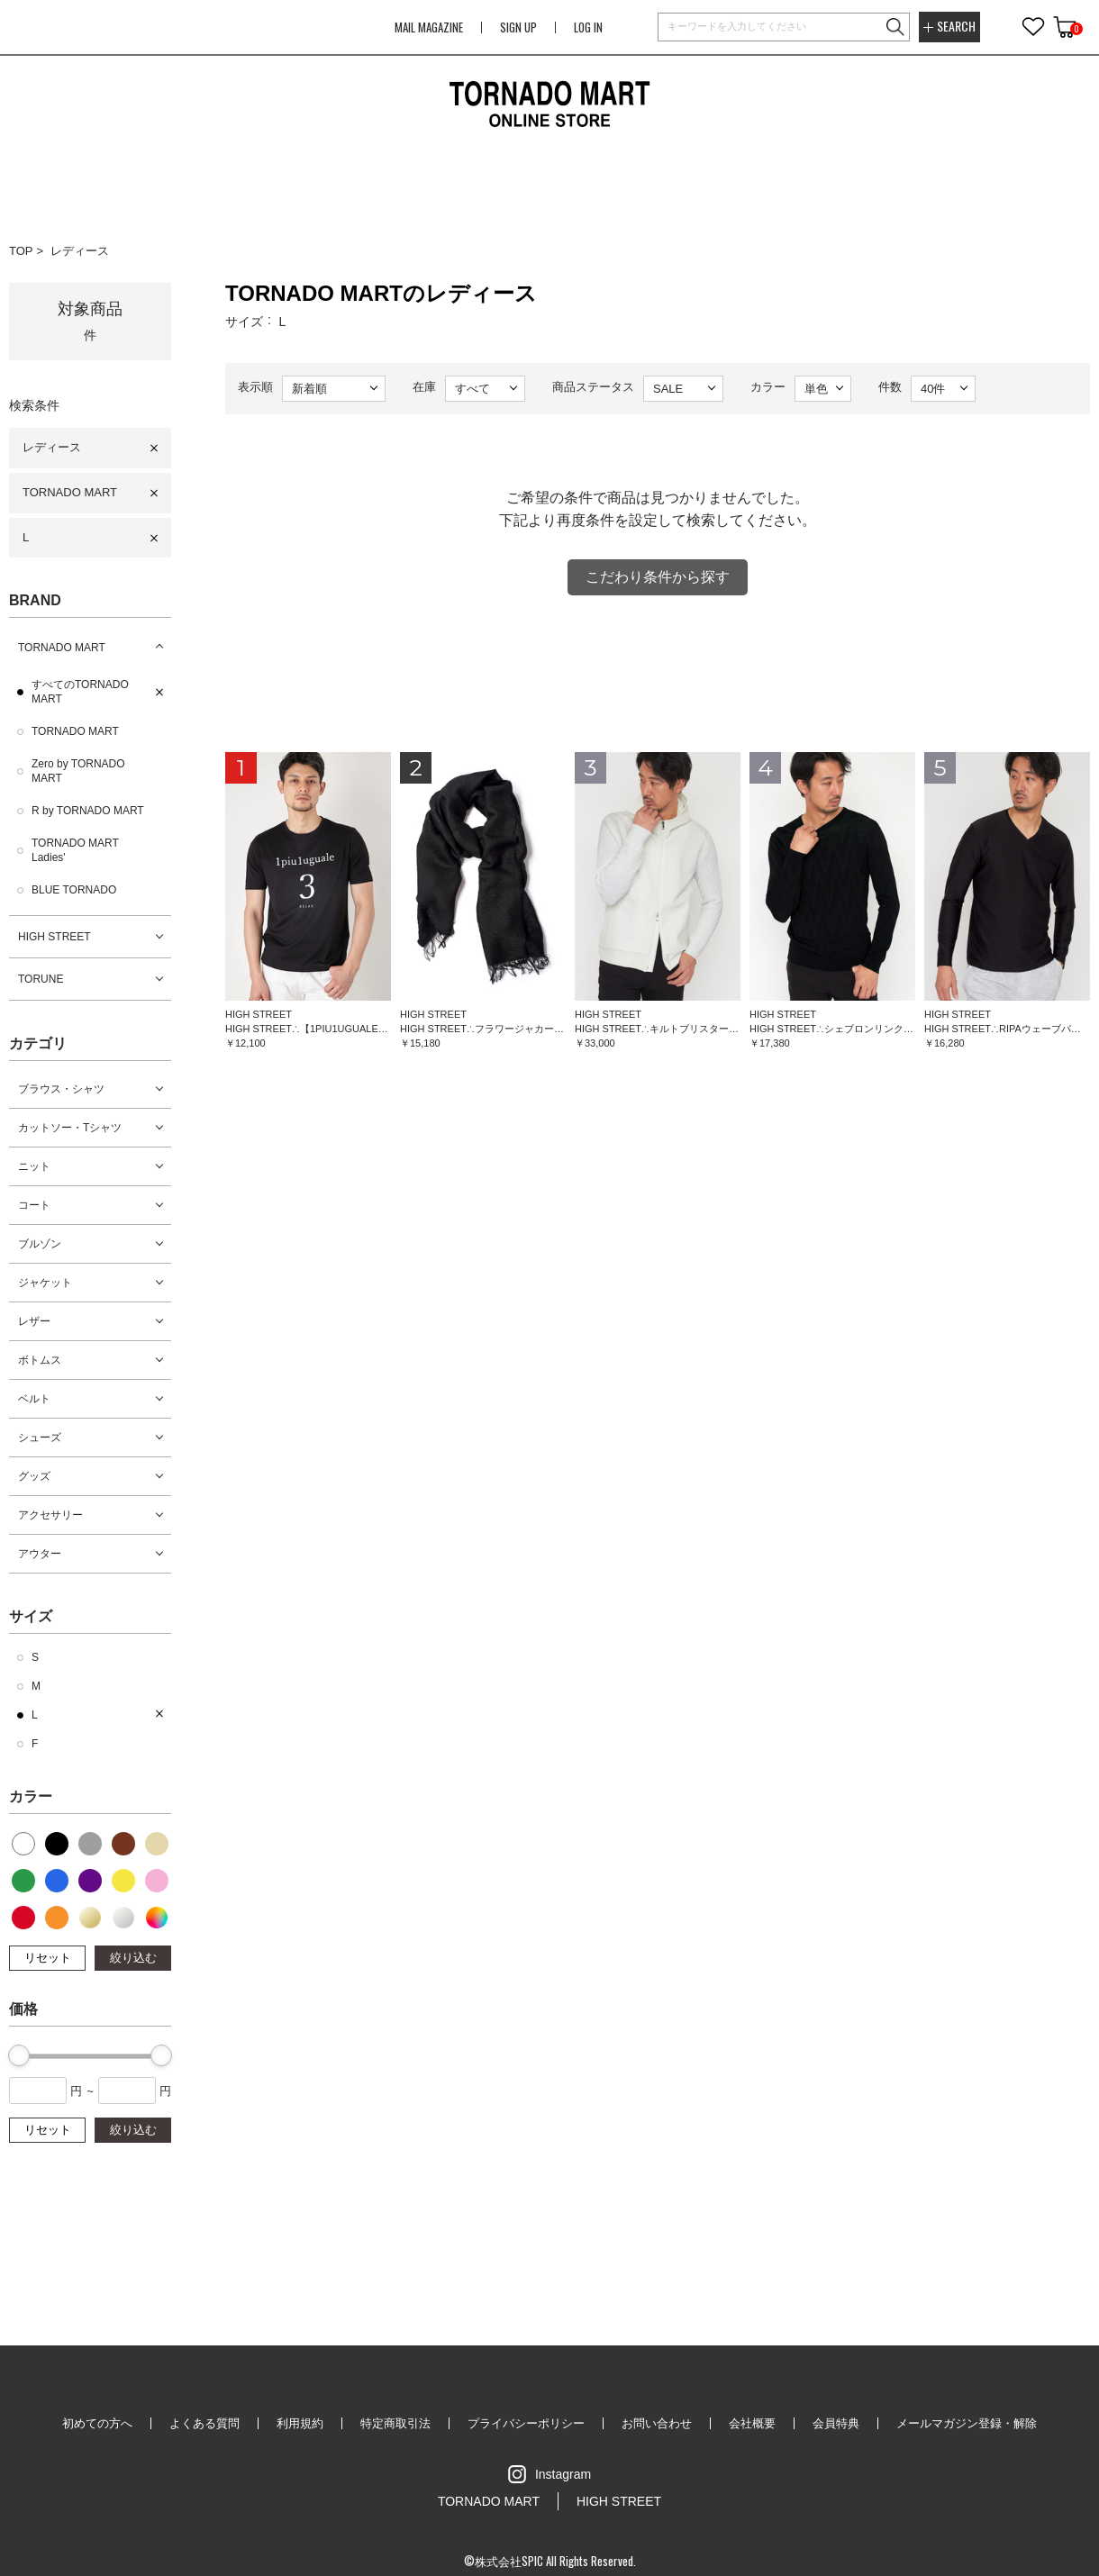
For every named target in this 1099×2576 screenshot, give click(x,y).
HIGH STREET (54, 936)
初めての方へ (97, 2423)
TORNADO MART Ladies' (75, 850)
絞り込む (133, 1957)
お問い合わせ (657, 2423)
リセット (47, 1957)
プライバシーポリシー (526, 2423)
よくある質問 (204, 2423)
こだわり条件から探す (658, 577)
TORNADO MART (70, 492)
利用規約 (300, 2423)
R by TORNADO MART (88, 810)
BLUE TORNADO (74, 890)
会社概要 (752, 2423)
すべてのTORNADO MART (80, 691)
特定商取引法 (395, 2423)
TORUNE (40, 979)
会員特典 (836, 2423)
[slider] (19, 2055)
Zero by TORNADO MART (78, 771)
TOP (21, 251)
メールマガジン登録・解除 (966, 2423)
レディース (79, 251)
